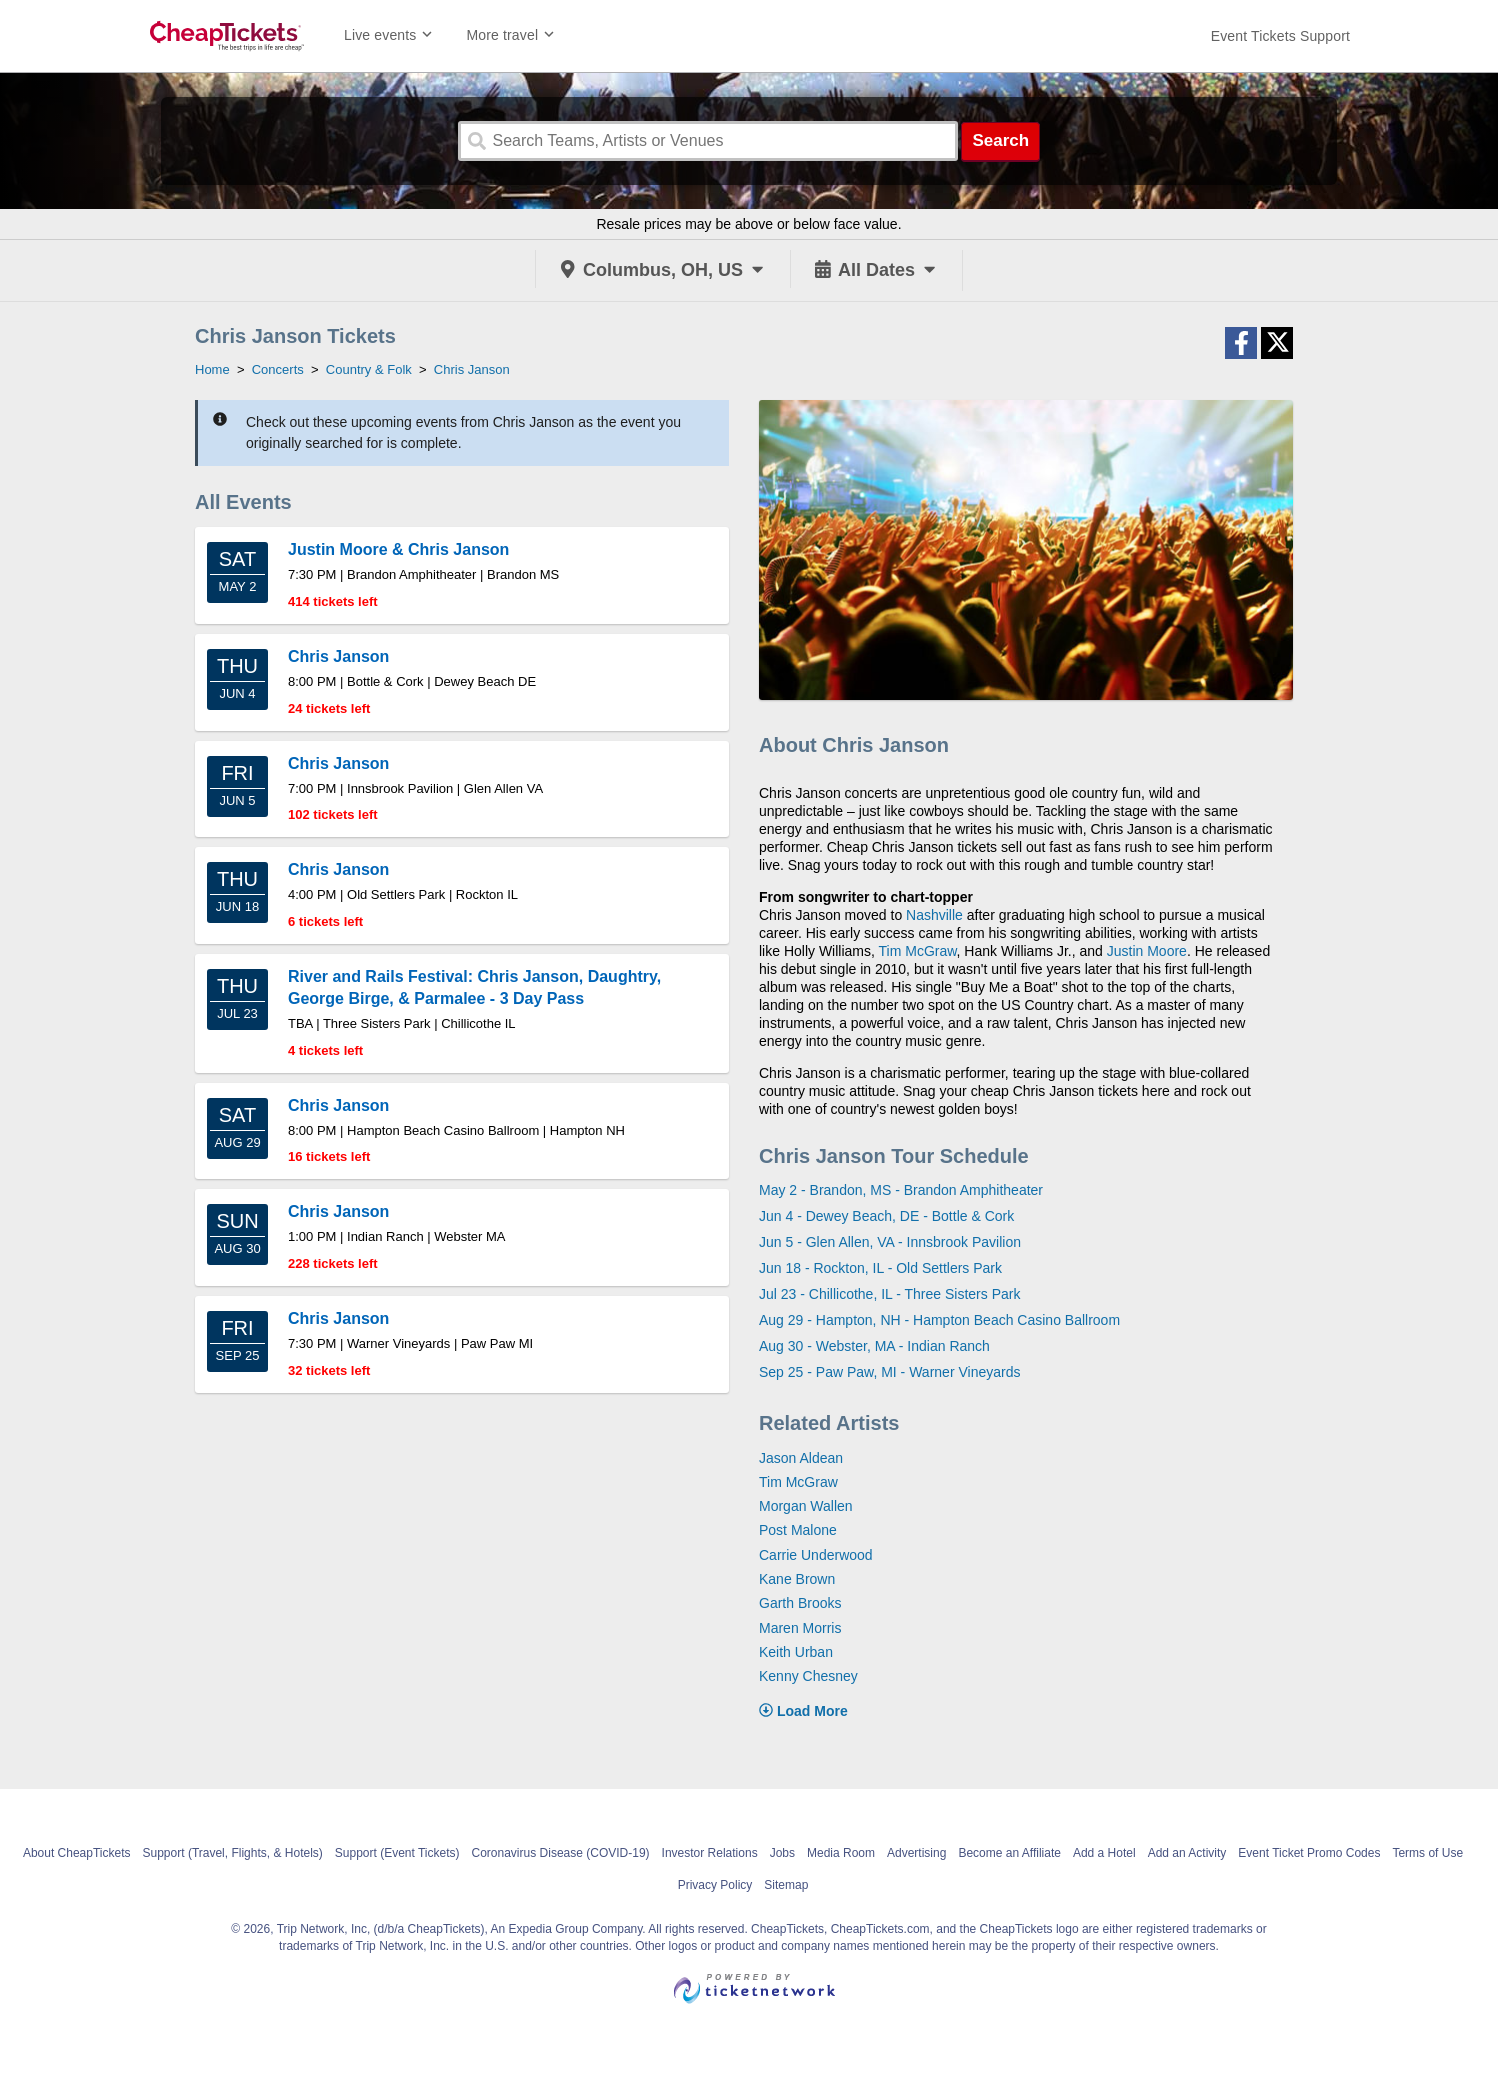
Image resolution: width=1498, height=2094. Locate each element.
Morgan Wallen (806, 1506)
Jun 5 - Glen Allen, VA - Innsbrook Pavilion (890, 1242)
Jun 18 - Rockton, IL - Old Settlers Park (880, 1268)
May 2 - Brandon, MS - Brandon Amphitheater (901, 1190)
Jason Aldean (801, 1458)
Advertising (916, 1853)
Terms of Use (1427, 1853)
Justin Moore (1147, 951)
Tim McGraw (918, 951)
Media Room (841, 1853)
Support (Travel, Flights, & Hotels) (233, 1853)
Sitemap (786, 1885)
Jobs (782, 1853)
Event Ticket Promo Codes (1309, 1853)
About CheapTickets (77, 1853)
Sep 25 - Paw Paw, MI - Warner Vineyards (889, 1372)
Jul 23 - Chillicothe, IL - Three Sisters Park (889, 1294)
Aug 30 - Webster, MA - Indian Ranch (874, 1346)
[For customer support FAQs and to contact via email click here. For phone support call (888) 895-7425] (1280, 36)
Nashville (934, 915)
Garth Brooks (800, 1603)
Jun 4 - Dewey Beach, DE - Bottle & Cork (886, 1216)
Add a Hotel (1104, 1853)
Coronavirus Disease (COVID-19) (561, 1853)
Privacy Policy (715, 1885)
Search (1000, 140)
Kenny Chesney (808, 1676)
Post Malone (798, 1530)
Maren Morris (800, 1628)
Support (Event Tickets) (397, 1853)
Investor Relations (710, 1853)
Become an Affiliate (1009, 1853)
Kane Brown (797, 1579)
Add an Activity (1187, 1853)
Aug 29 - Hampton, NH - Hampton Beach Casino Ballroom (939, 1320)
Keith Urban (796, 1652)
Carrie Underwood (816, 1555)
